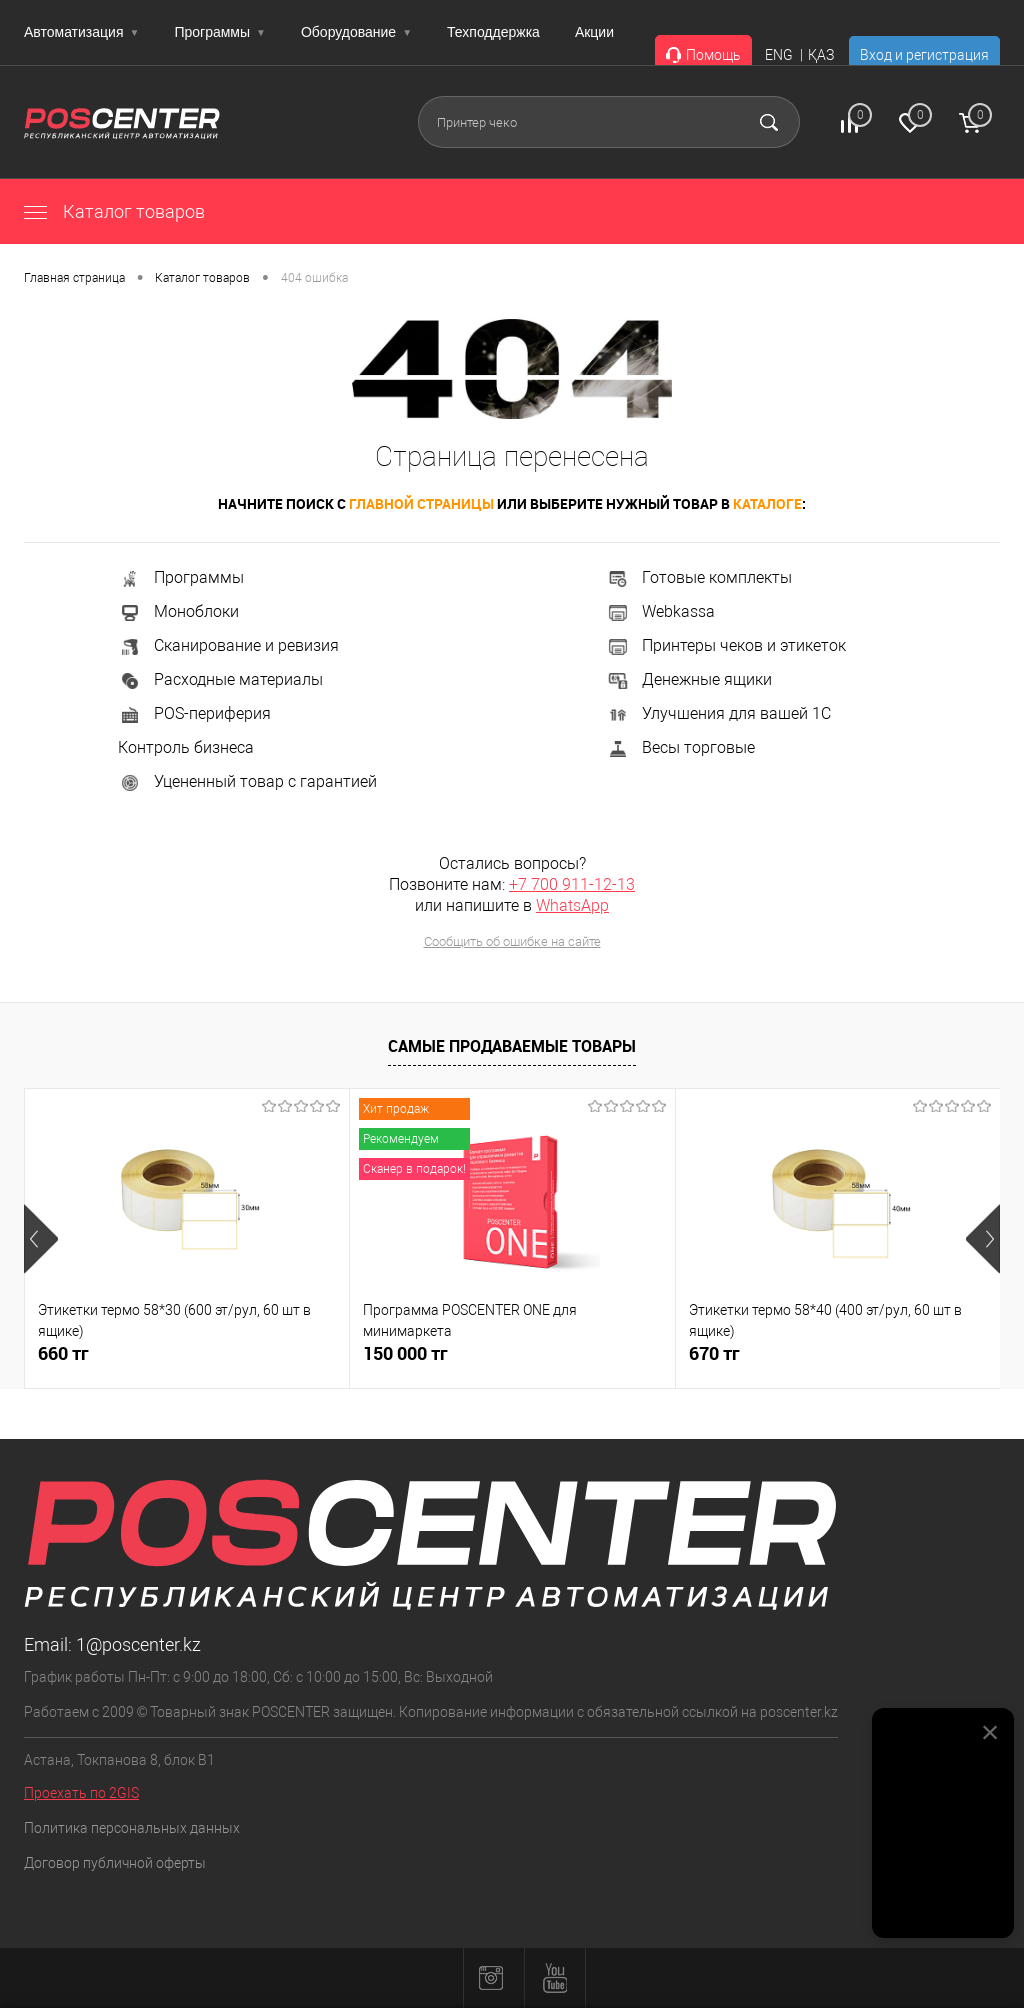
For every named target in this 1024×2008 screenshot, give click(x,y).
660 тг (63, 1353)
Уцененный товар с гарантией (247, 781)
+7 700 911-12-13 (572, 884)
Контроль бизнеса (186, 747)
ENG (779, 55)
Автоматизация (81, 32)
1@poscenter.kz (138, 1644)
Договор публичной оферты (115, 1863)
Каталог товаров (114, 211)
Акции (594, 32)
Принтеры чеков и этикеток (726, 645)
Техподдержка (493, 32)
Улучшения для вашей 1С (718, 713)
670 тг (714, 1353)
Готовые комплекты (699, 577)
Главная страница (74, 278)
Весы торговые (680, 747)
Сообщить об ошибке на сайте (512, 941)
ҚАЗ (821, 55)
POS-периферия (194, 713)
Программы (220, 32)
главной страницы (421, 503)
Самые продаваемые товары (512, 1046)
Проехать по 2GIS (81, 1793)
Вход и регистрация (924, 55)
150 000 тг (405, 1353)
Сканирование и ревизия (228, 645)
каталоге (767, 503)
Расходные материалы (220, 679)
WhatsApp (572, 905)
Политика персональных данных (132, 1828)
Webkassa (660, 611)
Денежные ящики (689, 679)
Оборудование (356, 32)
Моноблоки (178, 611)
